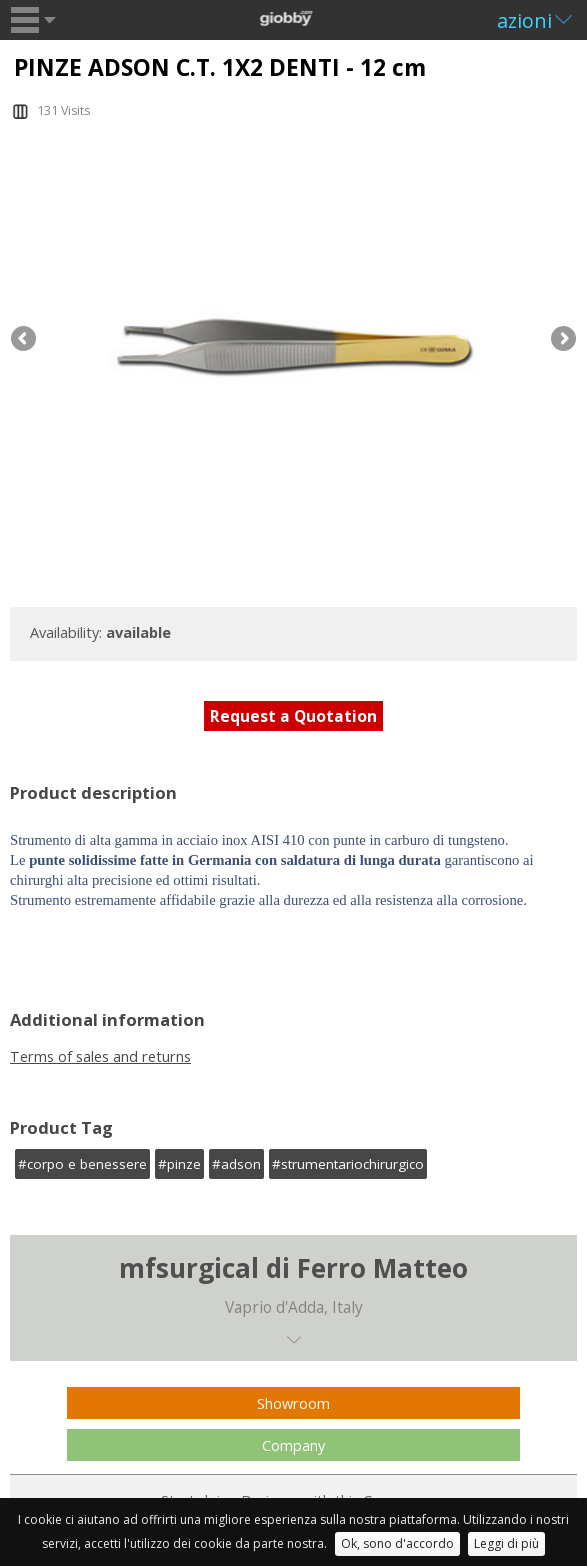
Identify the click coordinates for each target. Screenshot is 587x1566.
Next (562, 340)
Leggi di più (506, 1543)
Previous (25, 340)
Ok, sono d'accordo (397, 1543)
